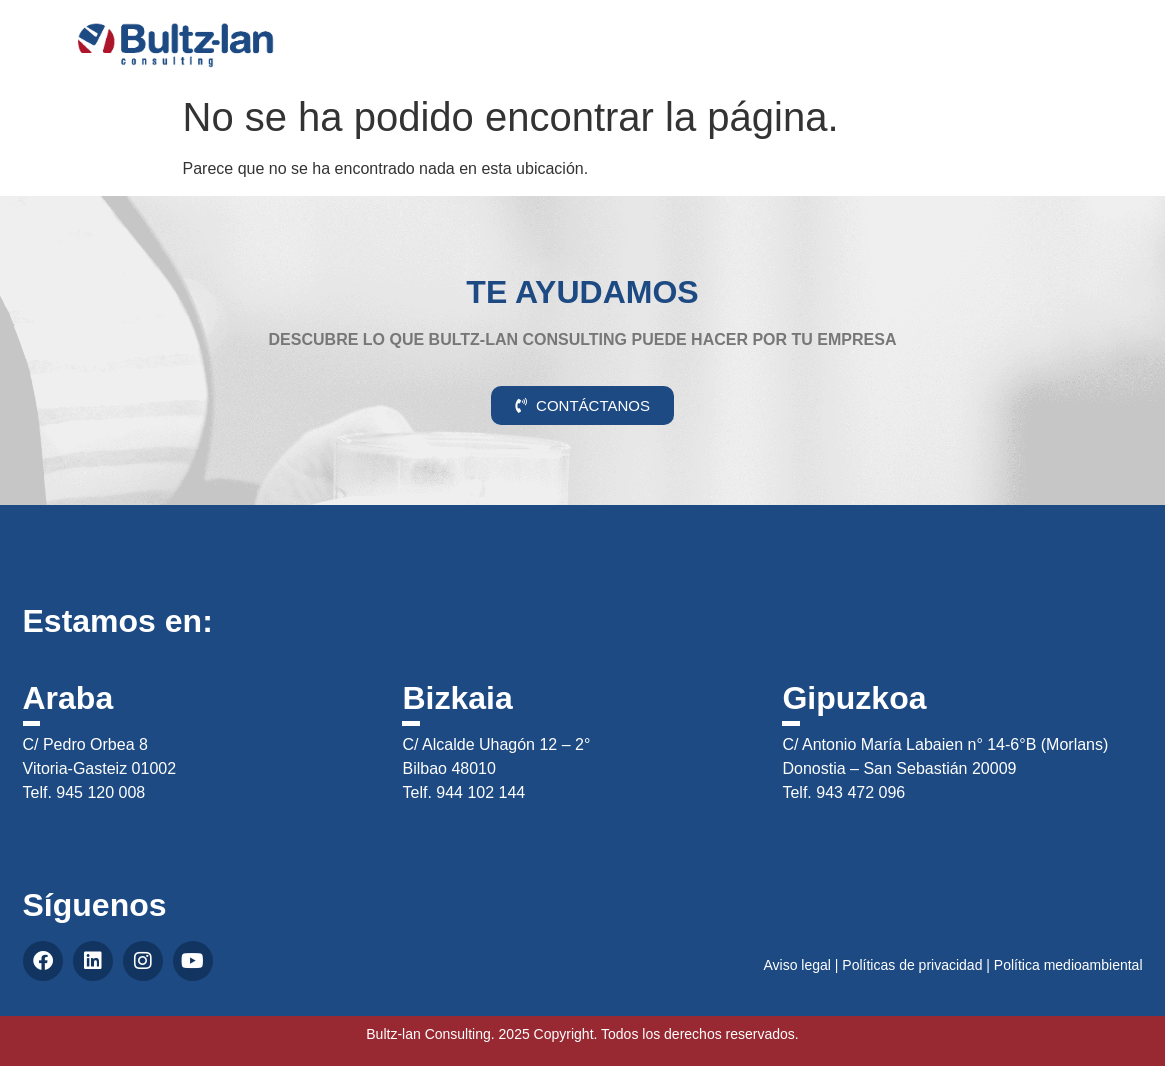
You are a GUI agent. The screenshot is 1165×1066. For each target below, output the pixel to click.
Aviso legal (796, 965)
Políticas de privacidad (912, 965)
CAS (1088, 33)
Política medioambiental (1068, 965)
